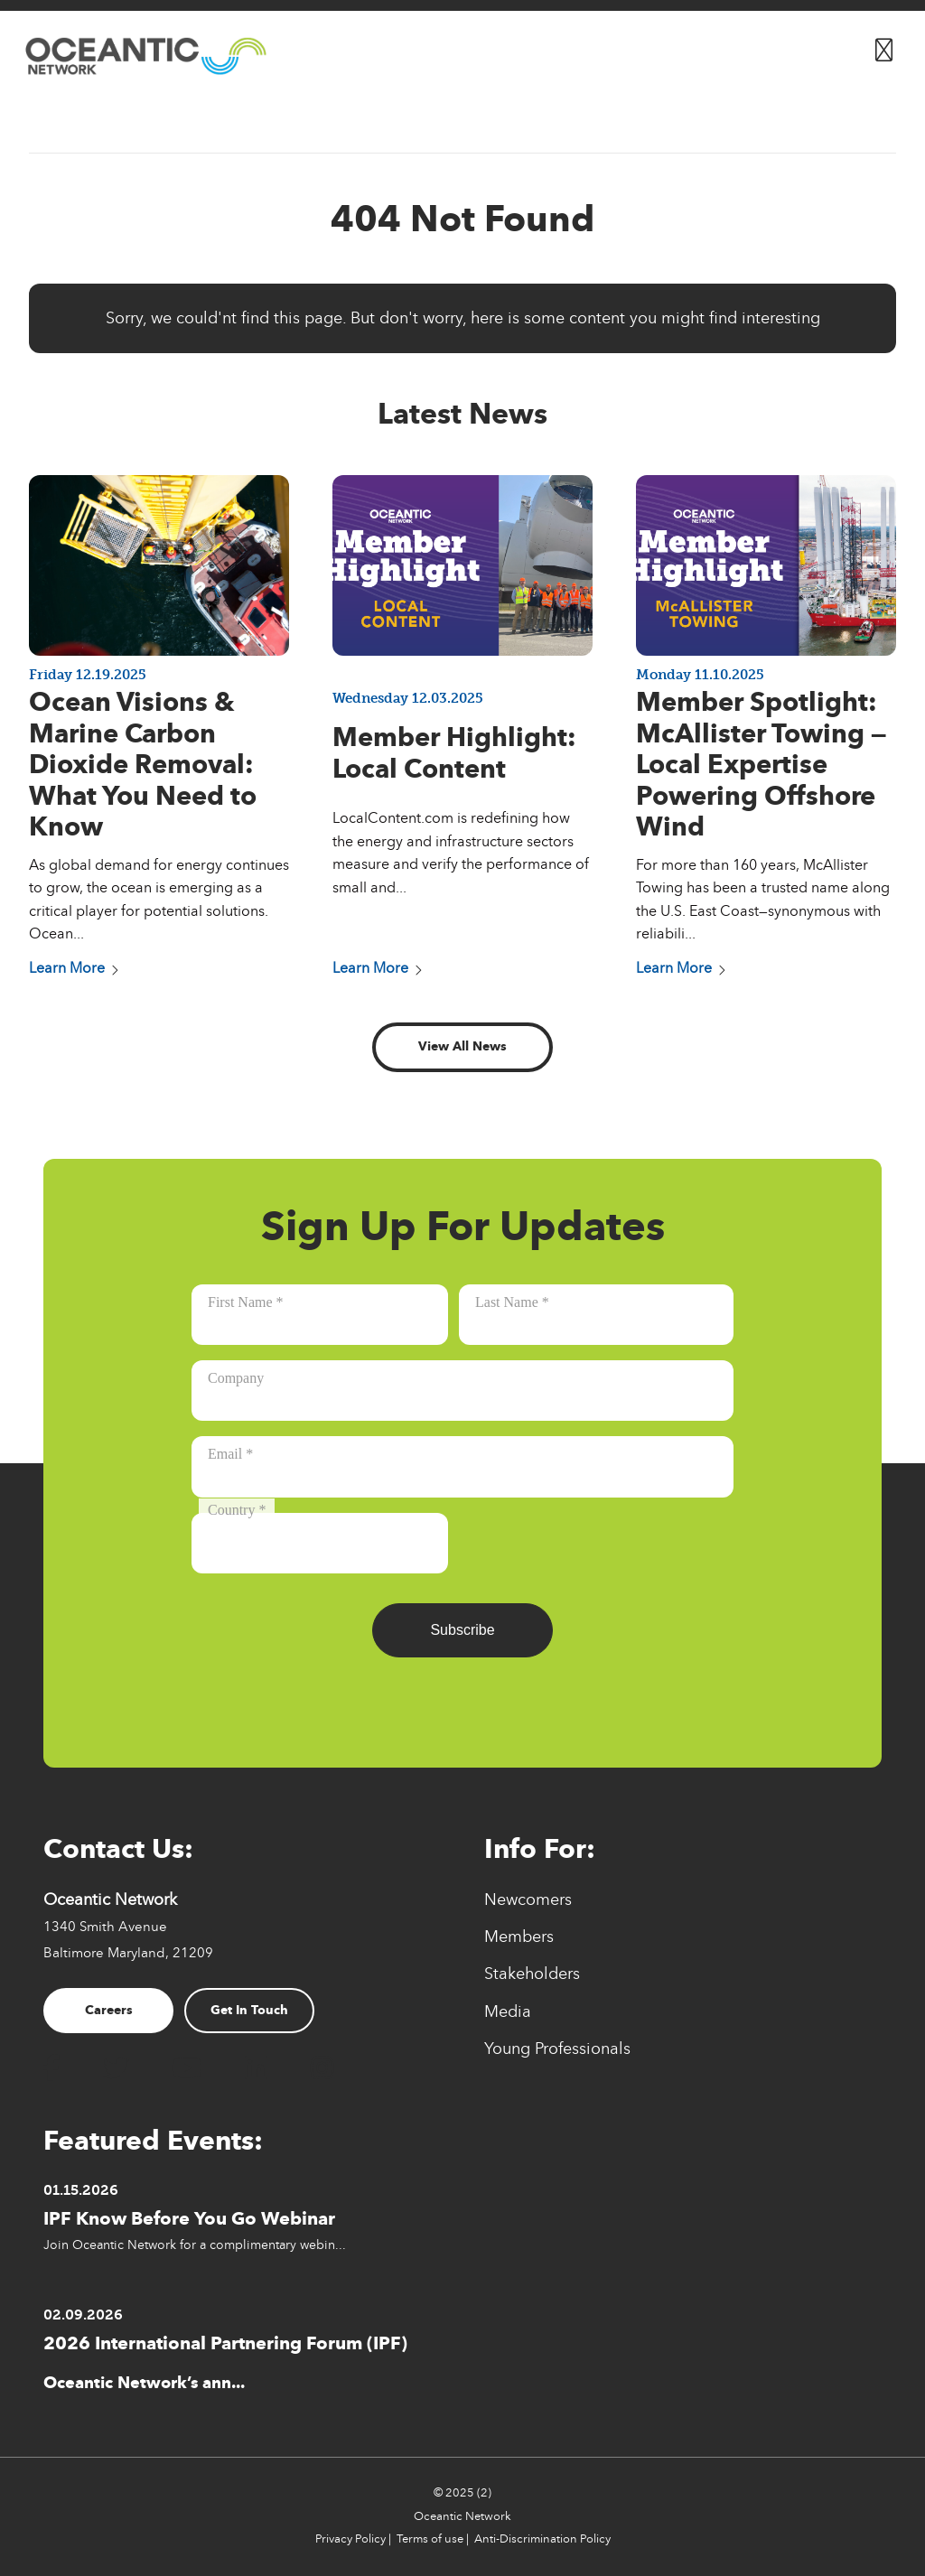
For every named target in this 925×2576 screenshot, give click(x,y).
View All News (462, 1046)
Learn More (74, 968)
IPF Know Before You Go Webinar (189, 2218)
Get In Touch (249, 2010)
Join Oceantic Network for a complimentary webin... (194, 2244)
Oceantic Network (462, 2516)
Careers (109, 2010)
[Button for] (883, 46)
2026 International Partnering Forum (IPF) (225, 2343)
